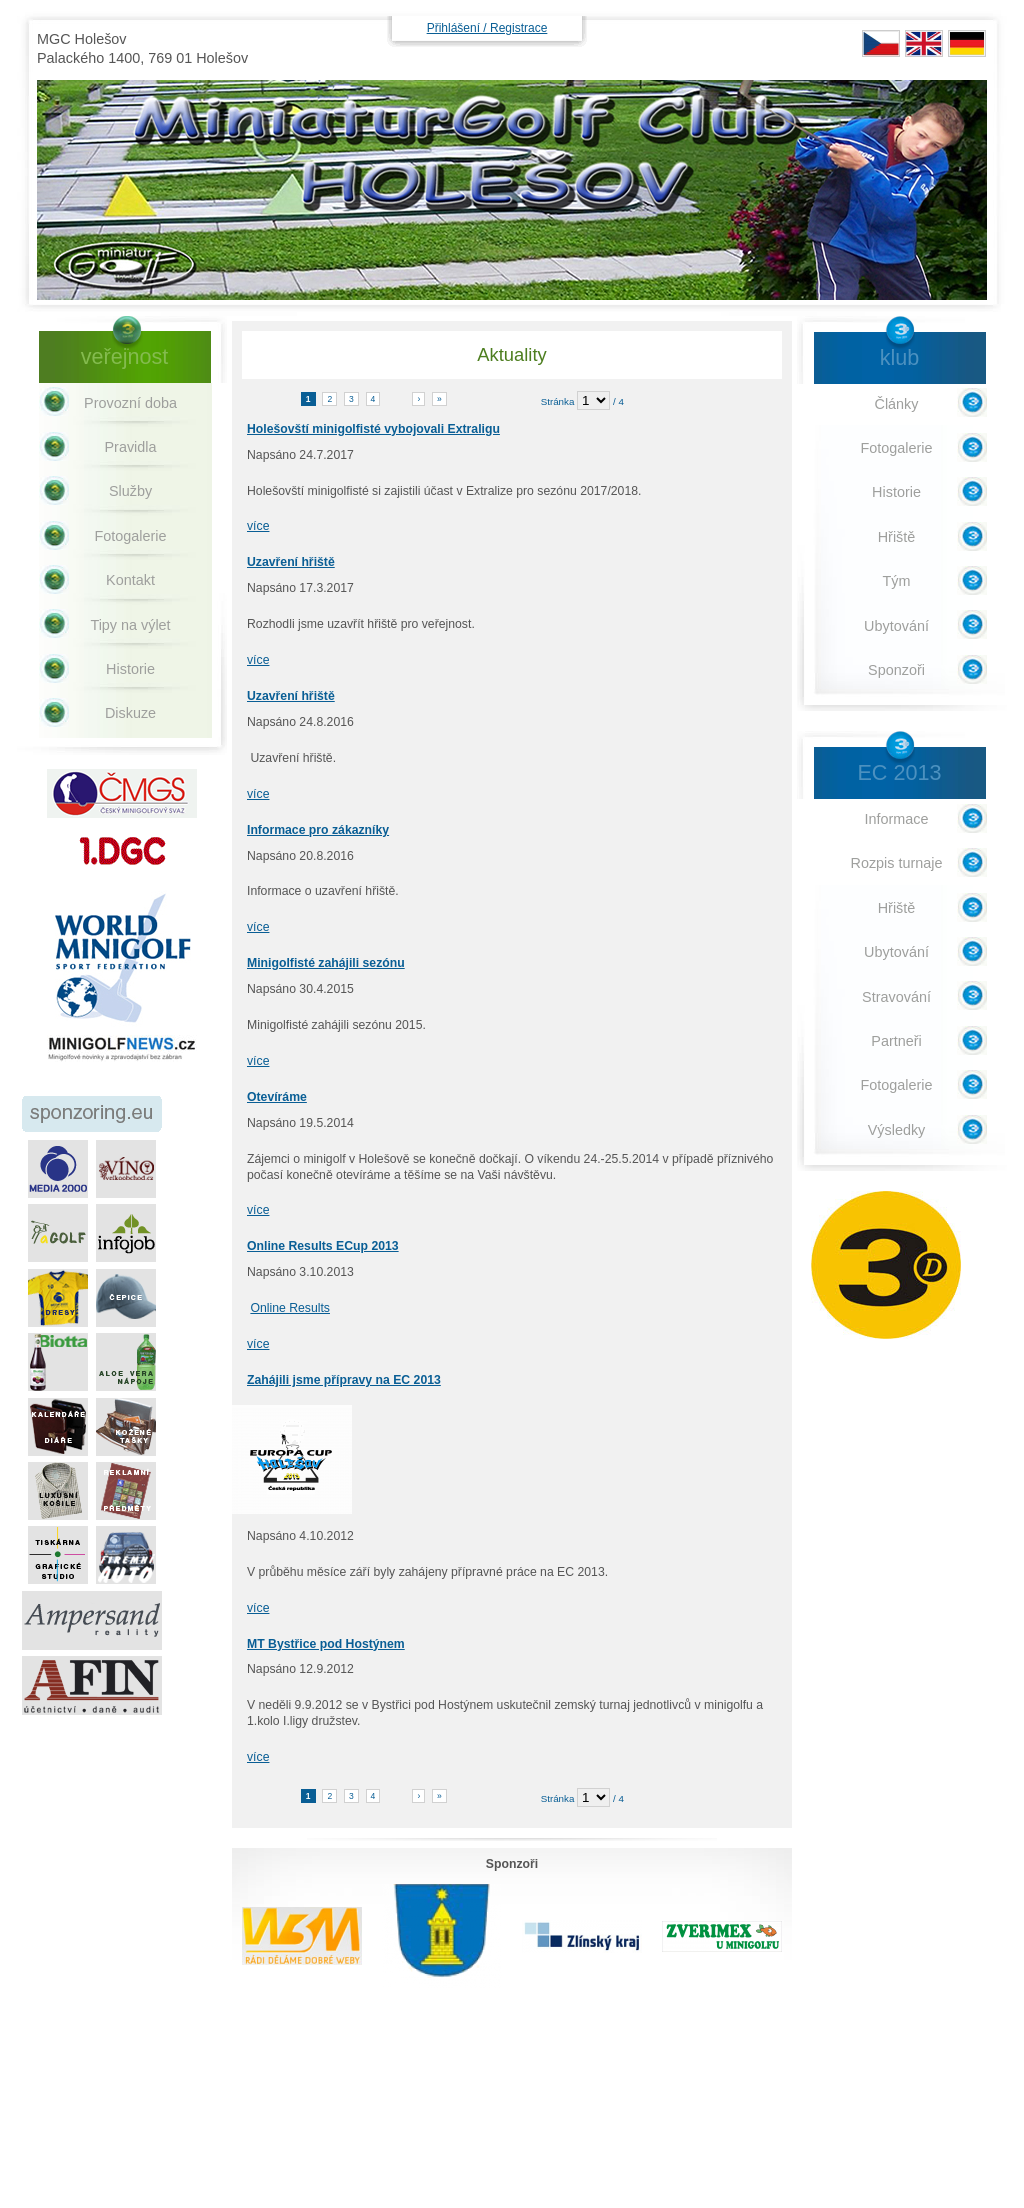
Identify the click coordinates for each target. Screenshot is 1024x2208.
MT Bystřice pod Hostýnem (326, 1644)
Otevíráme (277, 1097)
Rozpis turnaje (897, 863)
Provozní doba (130, 403)
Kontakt (130, 580)
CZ (881, 43)
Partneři (896, 1041)
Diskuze (130, 713)
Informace (897, 819)
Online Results (290, 1308)
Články (897, 404)
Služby (130, 491)
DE (967, 43)
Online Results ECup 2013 (323, 1246)
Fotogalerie (131, 536)
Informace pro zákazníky (318, 830)
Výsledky (897, 1130)
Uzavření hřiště (291, 562)
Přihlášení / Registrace (487, 28)
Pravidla (131, 447)
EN (924, 43)
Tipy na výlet (130, 625)
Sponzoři (896, 670)
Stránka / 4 (582, 401)
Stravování (896, 997)
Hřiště (897, 537)
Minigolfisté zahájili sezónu (326, 963)
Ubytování (896, 626)
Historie (130, 669)
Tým (897, 581)
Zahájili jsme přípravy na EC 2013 (344, 1380)
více (258, 526)
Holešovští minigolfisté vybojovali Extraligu (373, 429)
